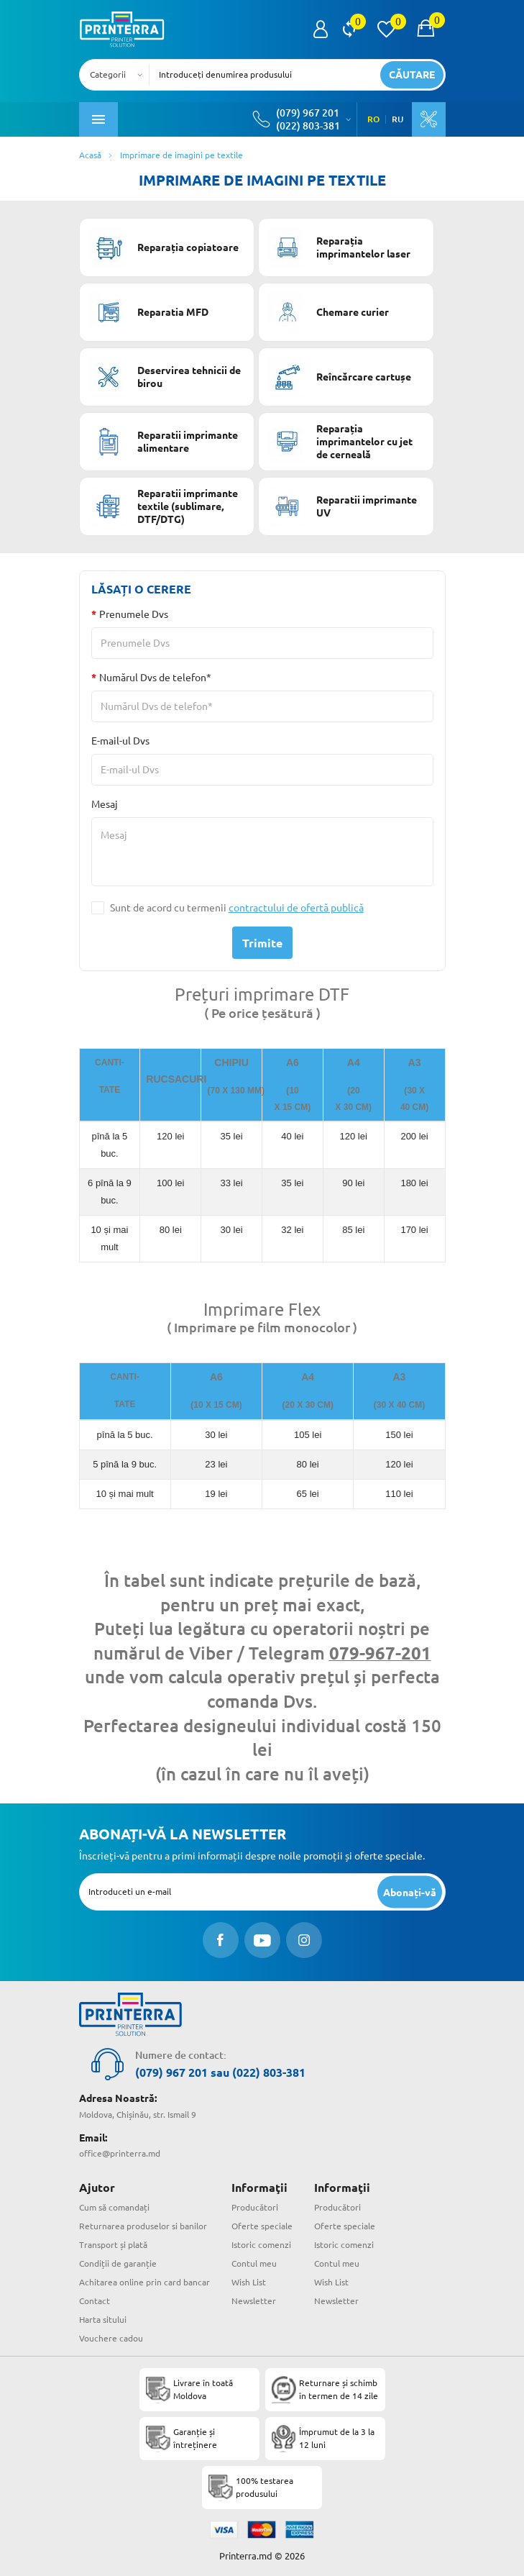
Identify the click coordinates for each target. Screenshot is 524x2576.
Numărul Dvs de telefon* (155, 677)
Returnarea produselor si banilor (143, 2226)
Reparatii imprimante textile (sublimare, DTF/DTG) (163, 506)
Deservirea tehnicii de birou (164, 377)
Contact (94, 2301)
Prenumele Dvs (133, 614)
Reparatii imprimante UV (342, 506)
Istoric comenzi (261, 2244)
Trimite (262, 943)
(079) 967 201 (307, 113)
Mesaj (104, 804)
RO (373, 119)
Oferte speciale (262, 2226)
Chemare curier (328, 312)
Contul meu (254, 2263)
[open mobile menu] (98, 119)
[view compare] (349, 29)
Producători (254, 2207)
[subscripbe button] (409, 1892)
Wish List (248, 2282)
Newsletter (253, 2301)
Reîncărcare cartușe (339, 377)
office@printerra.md (119, 2153)
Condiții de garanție (118, 2263)
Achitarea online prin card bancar (144, 2282)
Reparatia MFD (148, 312)
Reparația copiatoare (163, 247)
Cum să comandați (114, 2207)
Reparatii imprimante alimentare (163, 442)
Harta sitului (103, 2319)
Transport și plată (113, 2244)
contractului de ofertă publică (296, 908)
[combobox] (119, 75)
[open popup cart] (425, 29)
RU (397, 119)
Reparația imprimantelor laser (338, 247)
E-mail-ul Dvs (120, 741)
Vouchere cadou (111, 2338)
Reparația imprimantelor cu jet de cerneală (340, 442)
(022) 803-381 (308, 126)
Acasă (90, 155)
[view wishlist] (386, 29)
